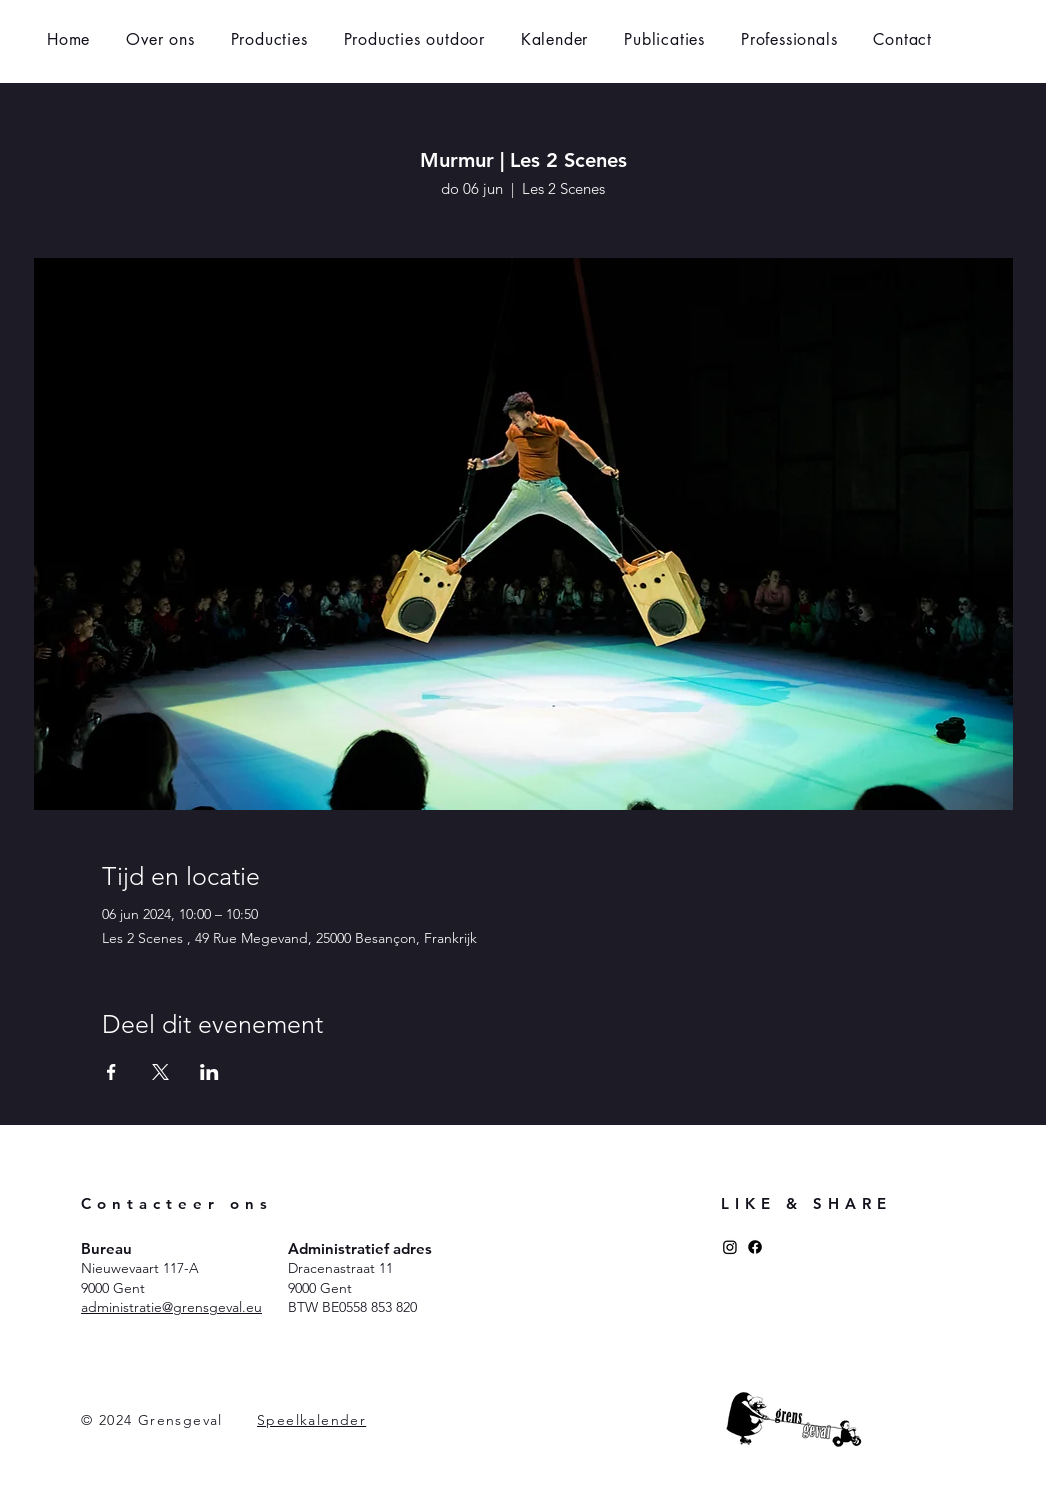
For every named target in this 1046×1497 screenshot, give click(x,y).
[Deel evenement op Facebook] (111, 1072)
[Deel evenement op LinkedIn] (209, 1072)
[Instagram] (730, 1247)
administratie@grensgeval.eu (171, 1307)
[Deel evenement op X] (160, 1072)
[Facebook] (755, 1247)
